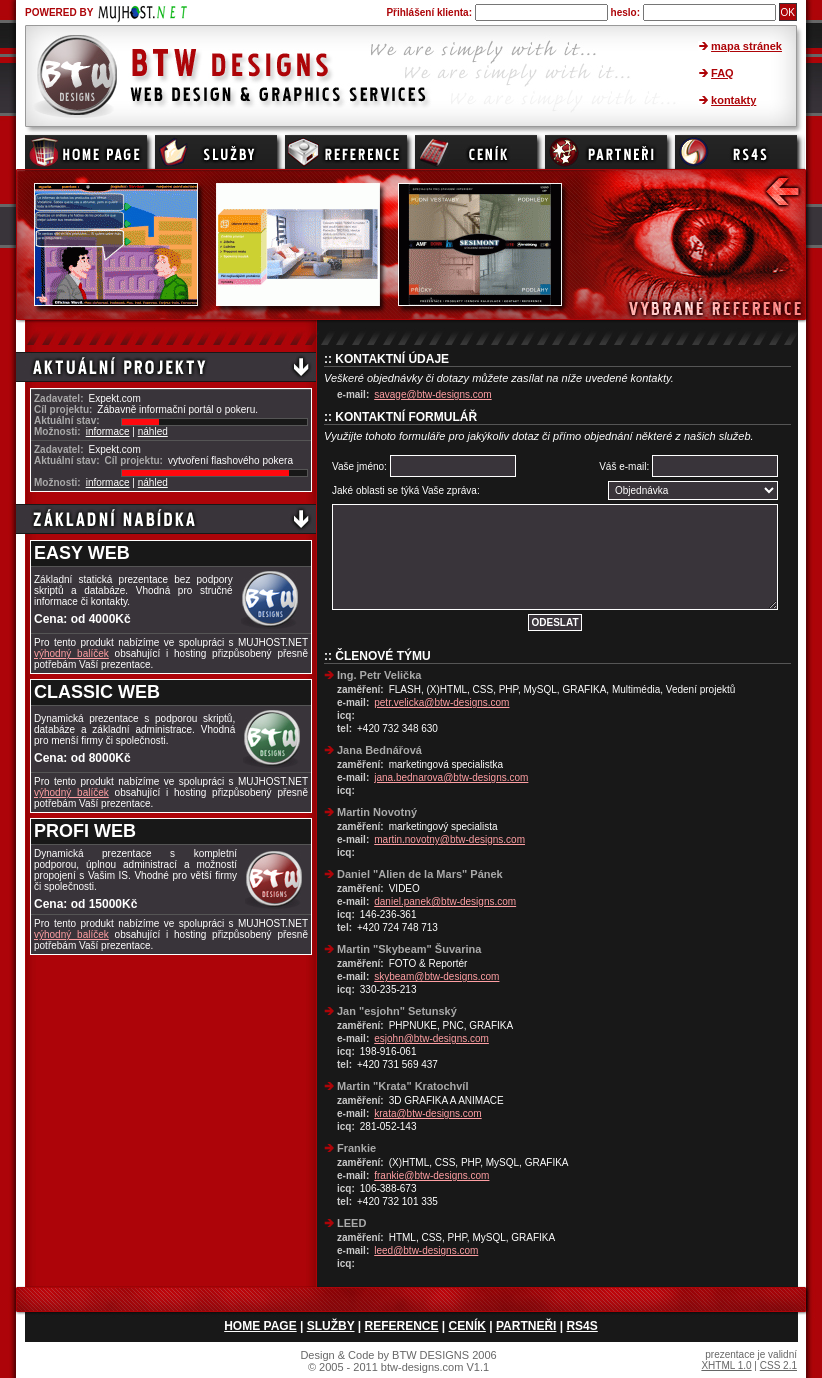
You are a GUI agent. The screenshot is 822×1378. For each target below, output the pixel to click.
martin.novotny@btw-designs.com (449, 839)
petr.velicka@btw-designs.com (441, 702)
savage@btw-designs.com (432, 394)
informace (108, 431)
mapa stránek (746, 46)
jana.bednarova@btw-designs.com (451, 777)
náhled (153, 431)
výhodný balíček (71, 653)
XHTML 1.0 (726, 1365)
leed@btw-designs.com (426, 1250)
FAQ (722, 73)
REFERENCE (402, 1326)
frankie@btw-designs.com (431, 1175)
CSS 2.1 (778, 1365)
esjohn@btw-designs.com (431, 1038)
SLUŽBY (331, 1326)
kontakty (733, 100)
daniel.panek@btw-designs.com (445, 901)
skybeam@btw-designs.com (436, 976)
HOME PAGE (260, 1326)
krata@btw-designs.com (427, 1113)
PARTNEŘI (526, 1326)
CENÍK (467, 1326)
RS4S (581, 1326)
